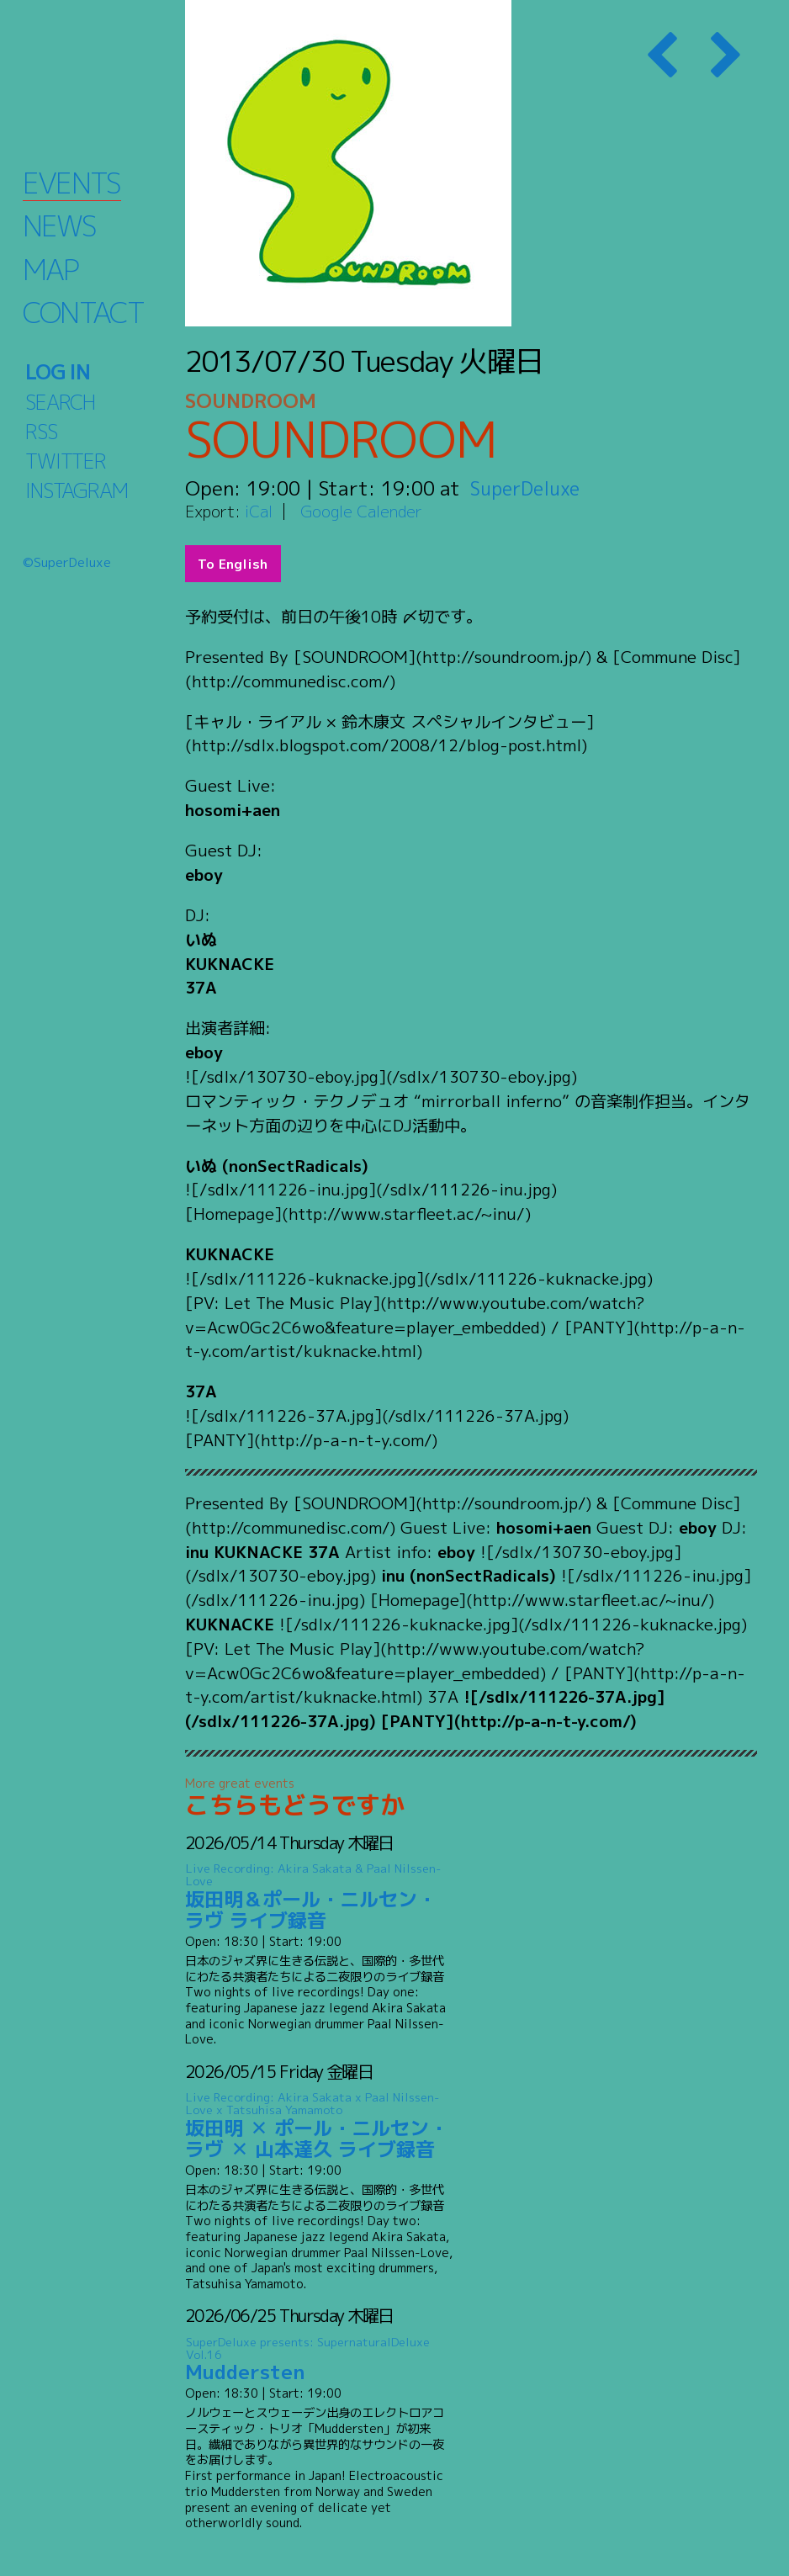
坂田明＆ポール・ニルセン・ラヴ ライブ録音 (319, 1896)
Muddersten (319, 2359)
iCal (259, 511)
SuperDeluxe (527, 487)
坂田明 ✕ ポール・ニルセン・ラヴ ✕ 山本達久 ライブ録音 (319, 2126)
